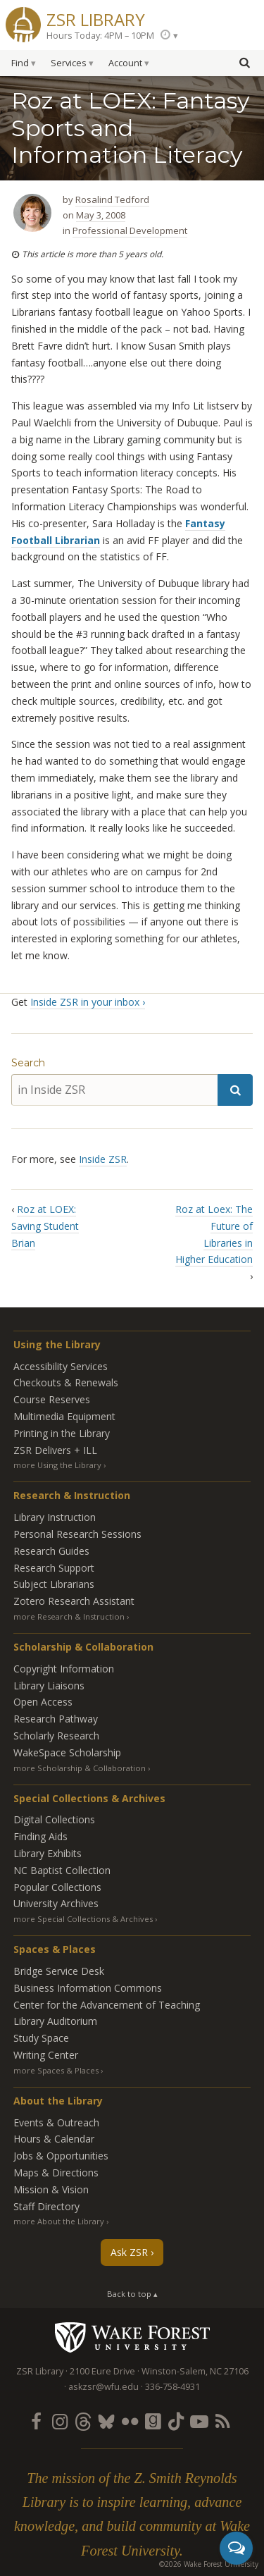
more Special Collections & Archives (83, 1918)
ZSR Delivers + (55, 1450)
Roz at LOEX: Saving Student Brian (45, 1226)
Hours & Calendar (53, 2138)
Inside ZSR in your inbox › (87, 1002)
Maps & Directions (56, 2172)
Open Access (43, 1701)
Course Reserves (51, 1399)
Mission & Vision (51, 2189)
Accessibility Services (60, 1366)
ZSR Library (95, 18)
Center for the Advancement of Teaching (106, 2004)
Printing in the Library (61, 1433)
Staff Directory (46, 2206)
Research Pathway (55, 1718)
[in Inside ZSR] (114, 1090)
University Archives (56, 1903)
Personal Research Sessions (77, 1534)
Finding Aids (40, 1836)
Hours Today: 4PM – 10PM (100, 36)
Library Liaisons (48, 1685)
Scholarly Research (56, 1735)
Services (69, 63)
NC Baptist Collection (62, 1870)
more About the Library (58, 2221)
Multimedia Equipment (64, 1416)
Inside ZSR (103, 1159)
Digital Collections (54, 1819)
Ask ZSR (129, 2252)
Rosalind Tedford (112, 199)
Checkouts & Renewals (65, 1382)
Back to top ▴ (132, 2293)
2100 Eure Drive (102, 2371)
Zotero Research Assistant (73, 1601)
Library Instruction (54, 1517)
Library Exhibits (47, 1853)
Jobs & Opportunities (60, 2155)
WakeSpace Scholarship (67, 1752)
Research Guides (51, 1551)
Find (20, 63)
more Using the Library (57, 1465)
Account (125, 63)
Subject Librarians (53, 1584)
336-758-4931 (172, 2387)
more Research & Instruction (69, 1616)
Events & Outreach (56, 2122)
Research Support (53, 1567)
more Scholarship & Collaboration (79, 1768)
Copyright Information (63, 1668)
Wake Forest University (132, 2337)
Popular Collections (57, 1887)
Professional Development (130, 230)
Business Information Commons (87, 1988)
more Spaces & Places (56, 2070)
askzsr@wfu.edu (103, 2387)
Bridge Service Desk (58, 1971)
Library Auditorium (55, 2021)
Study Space (41, 2038)
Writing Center (45, 2055)
